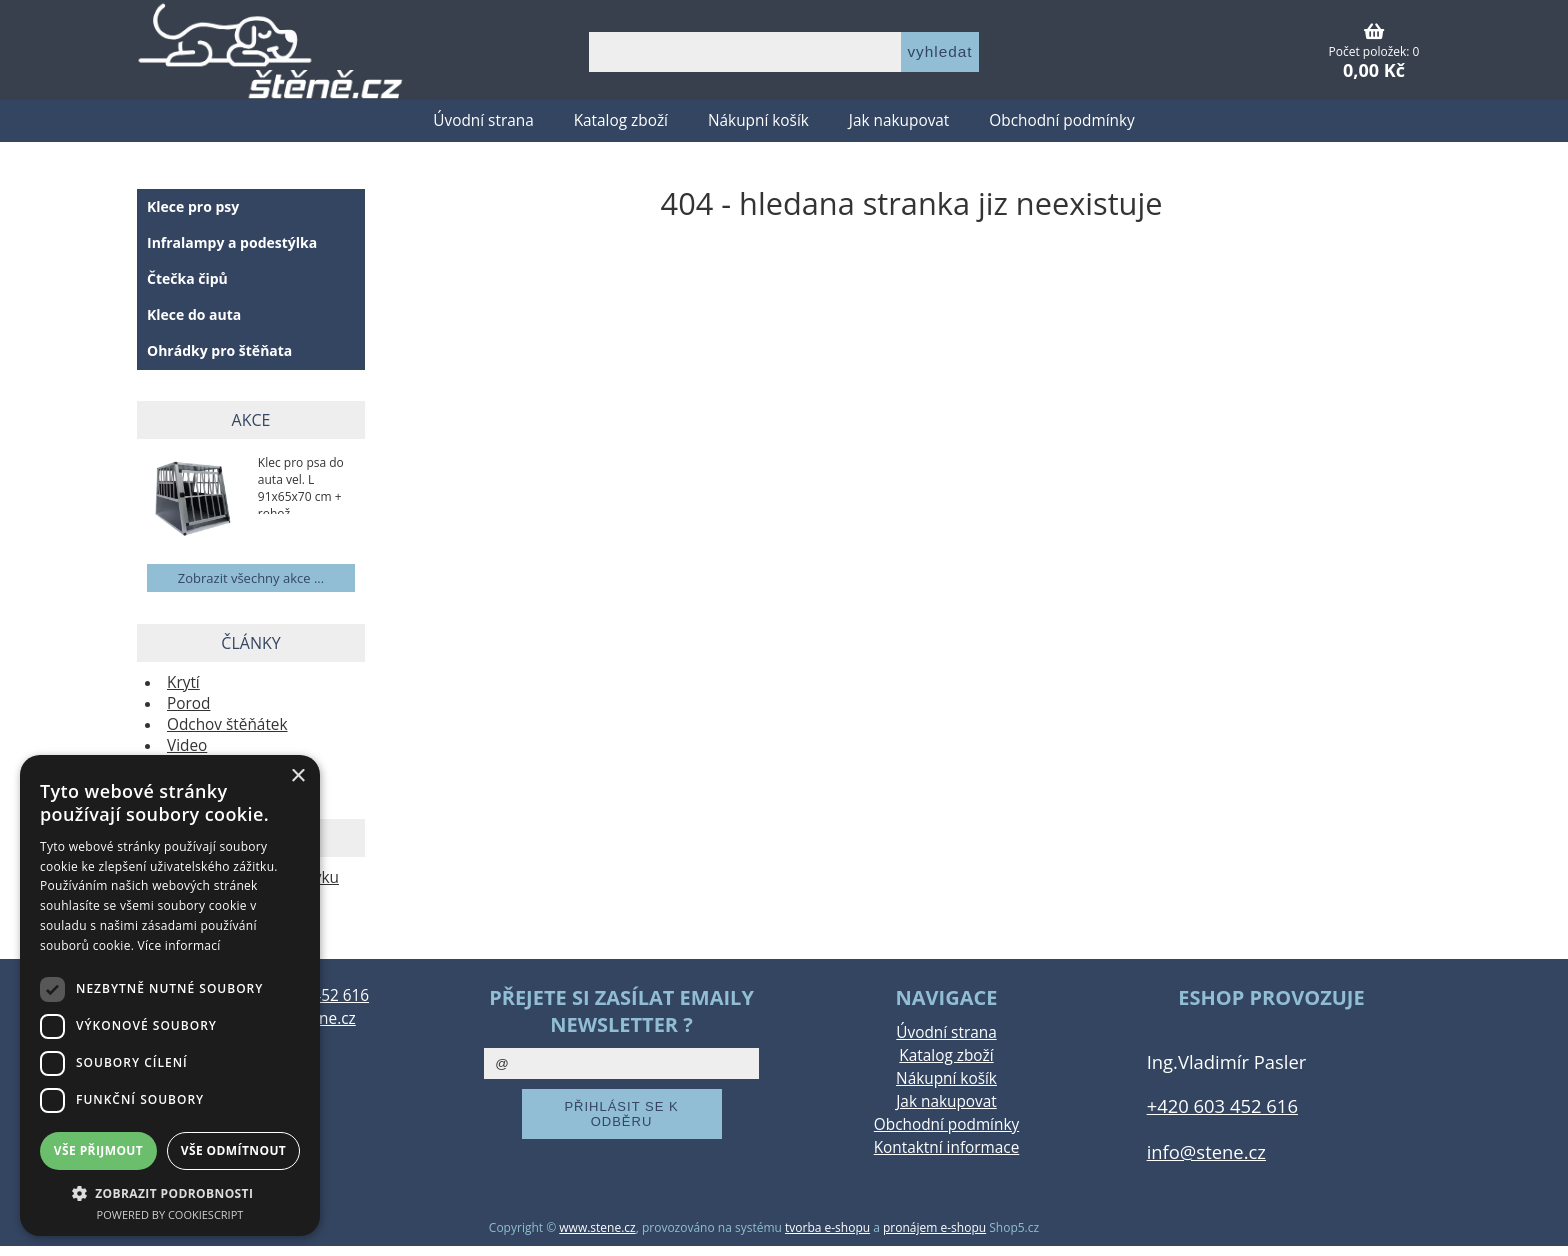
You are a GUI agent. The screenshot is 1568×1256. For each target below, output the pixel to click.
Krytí (183, 682)
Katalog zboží (621, 120)
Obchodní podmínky (1061, 120)
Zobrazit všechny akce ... (251, 578)
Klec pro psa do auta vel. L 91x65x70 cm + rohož (301, 484)
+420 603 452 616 (1222, 1105)
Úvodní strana (483, 120)
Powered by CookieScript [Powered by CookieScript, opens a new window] (170, 1214)
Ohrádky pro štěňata (219, 350)
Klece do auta (194, 314)
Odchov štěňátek (227, 724)
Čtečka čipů (187, 278)
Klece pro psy (193, 206)
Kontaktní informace (947, 1147)
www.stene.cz (597, 1227)
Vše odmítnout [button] (233, 1150)
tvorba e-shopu (827, 1227)
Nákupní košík (758, 120)
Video (187, 745)
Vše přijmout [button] (98, 1150)
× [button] (297, 776)
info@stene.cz (1206, 1151)
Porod (188, 703)
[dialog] (170, 995)
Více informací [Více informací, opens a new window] (179, 945)
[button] (170, 1192)
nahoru (1538, 1226)
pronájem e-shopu (934, 1227)
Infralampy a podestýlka (232, 242)
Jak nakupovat (899, 120)
